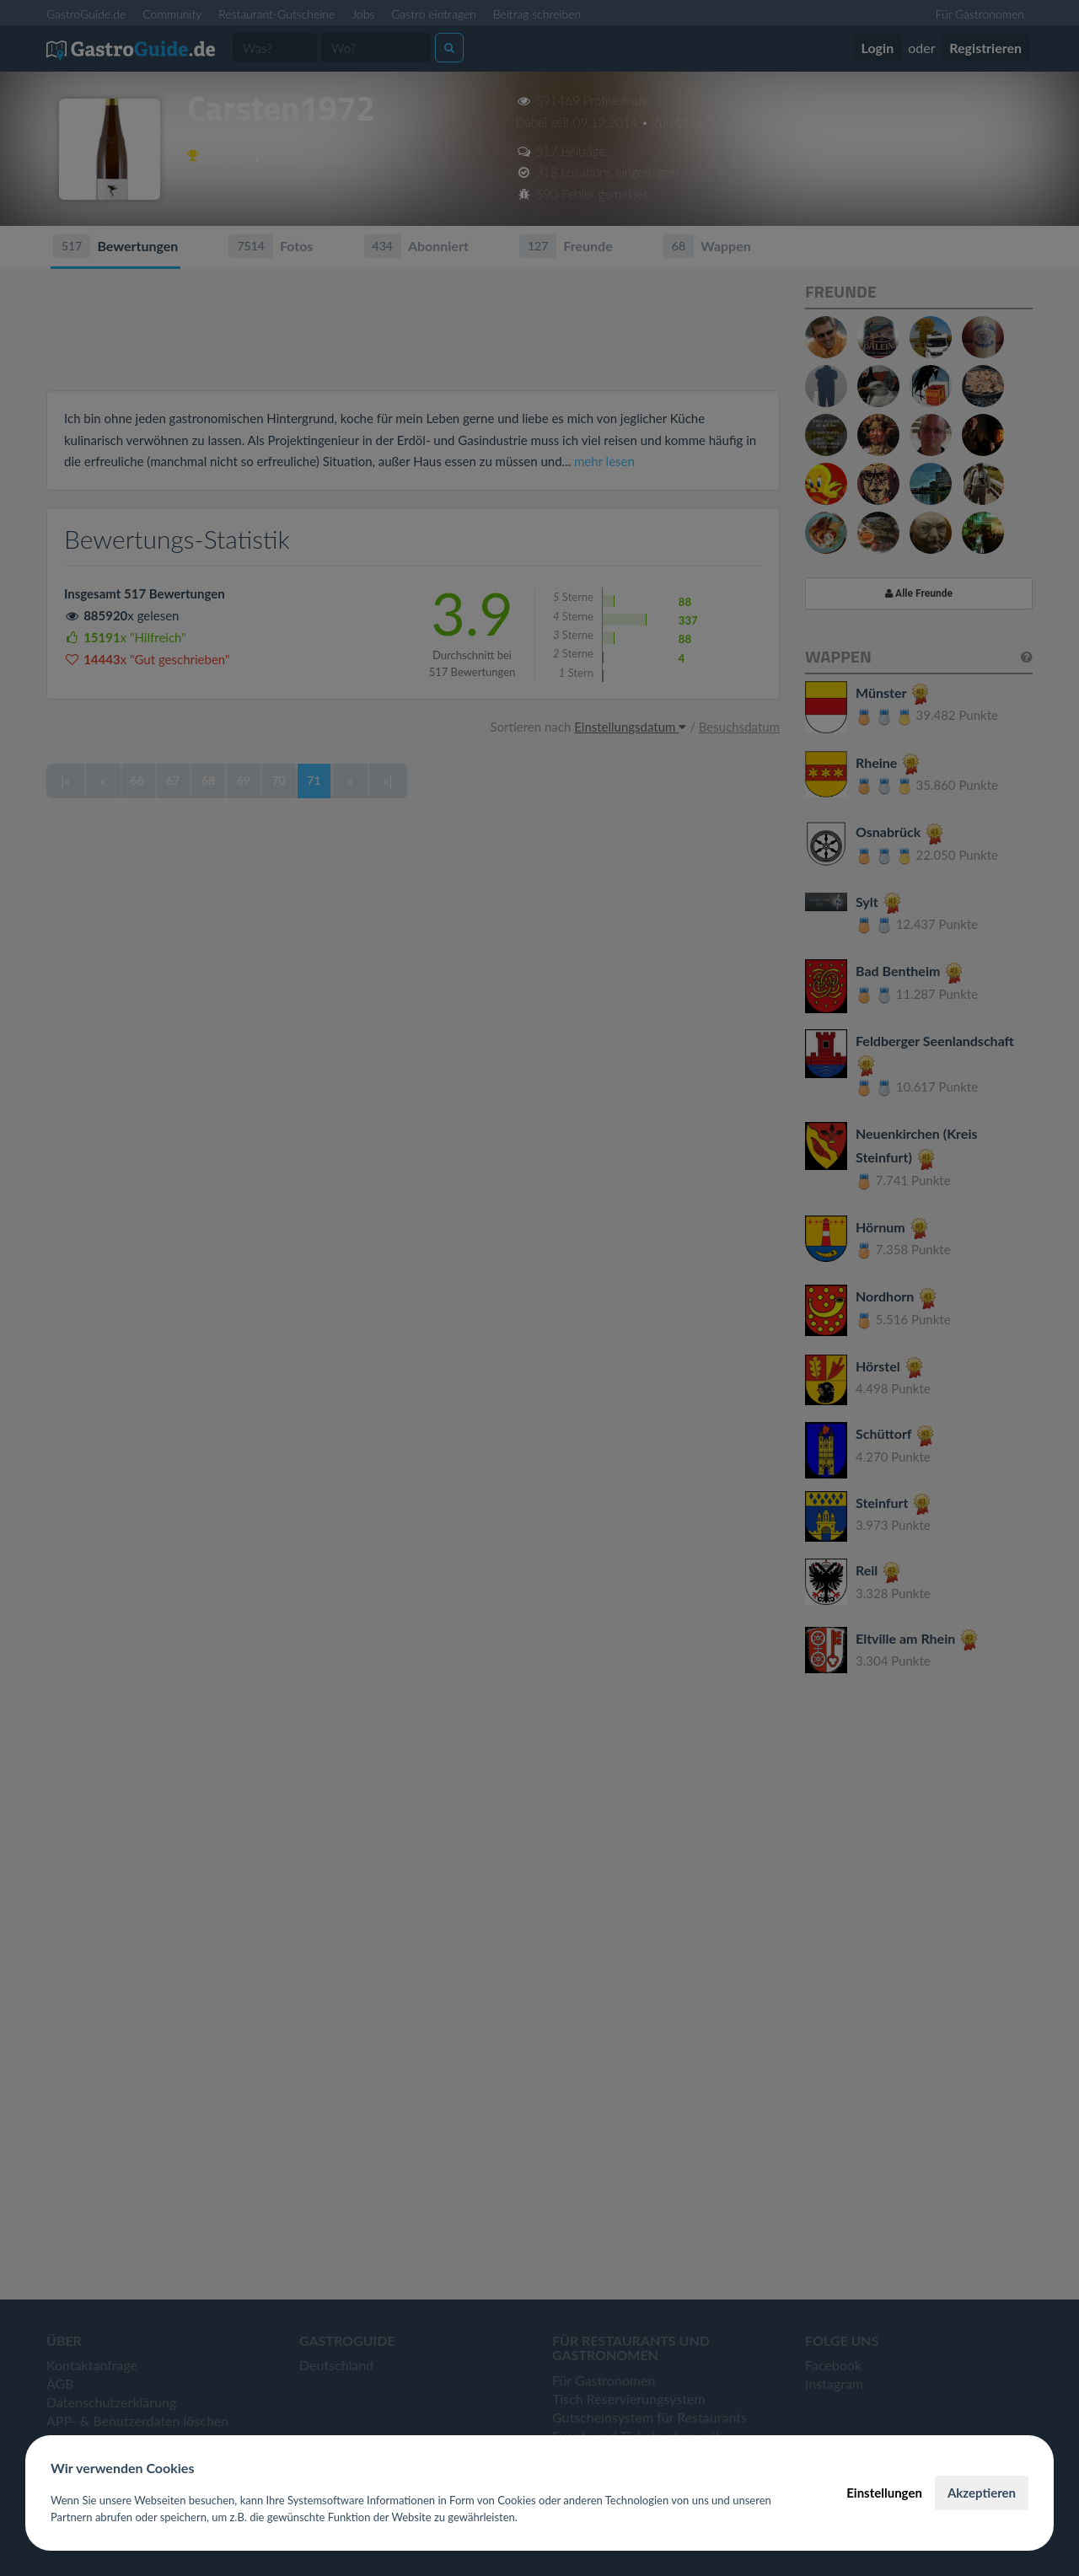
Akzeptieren (981, 2492)
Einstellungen (884, 2492)
